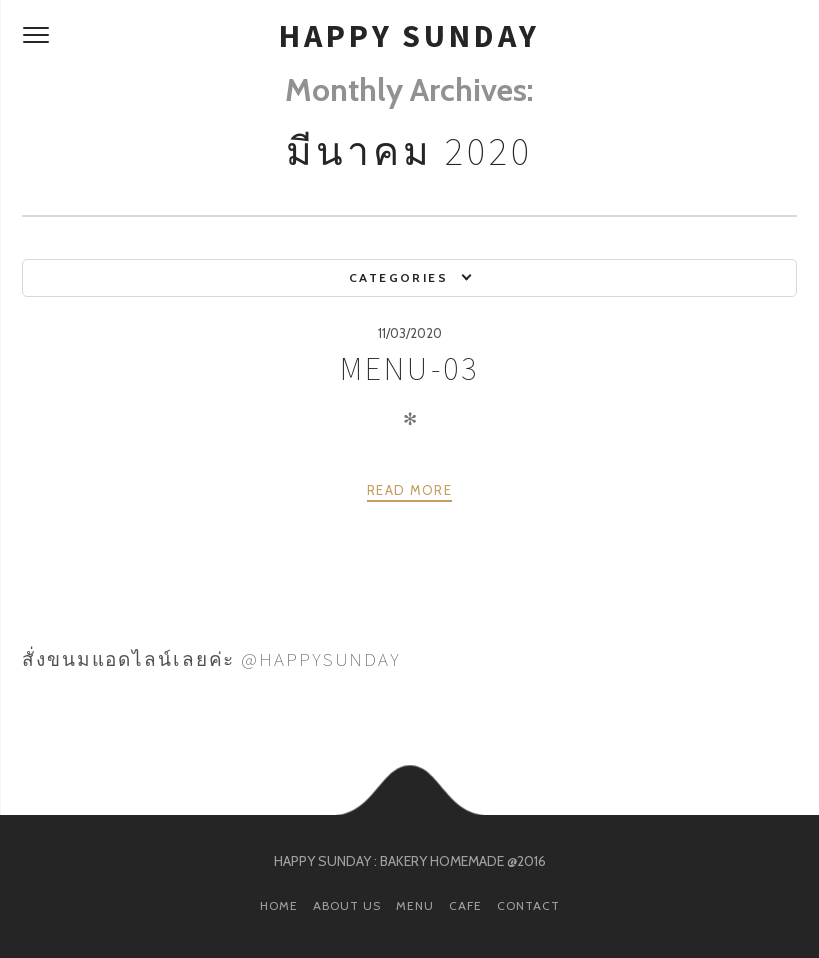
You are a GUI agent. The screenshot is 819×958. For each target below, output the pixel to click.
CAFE (465, 905)
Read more (409, 490)
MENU (415, 905)
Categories (398, 277)
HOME (279, 905)
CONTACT (528, 905)
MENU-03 (409, 369)
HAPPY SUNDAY (409, 36)
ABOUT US (347, 905)
